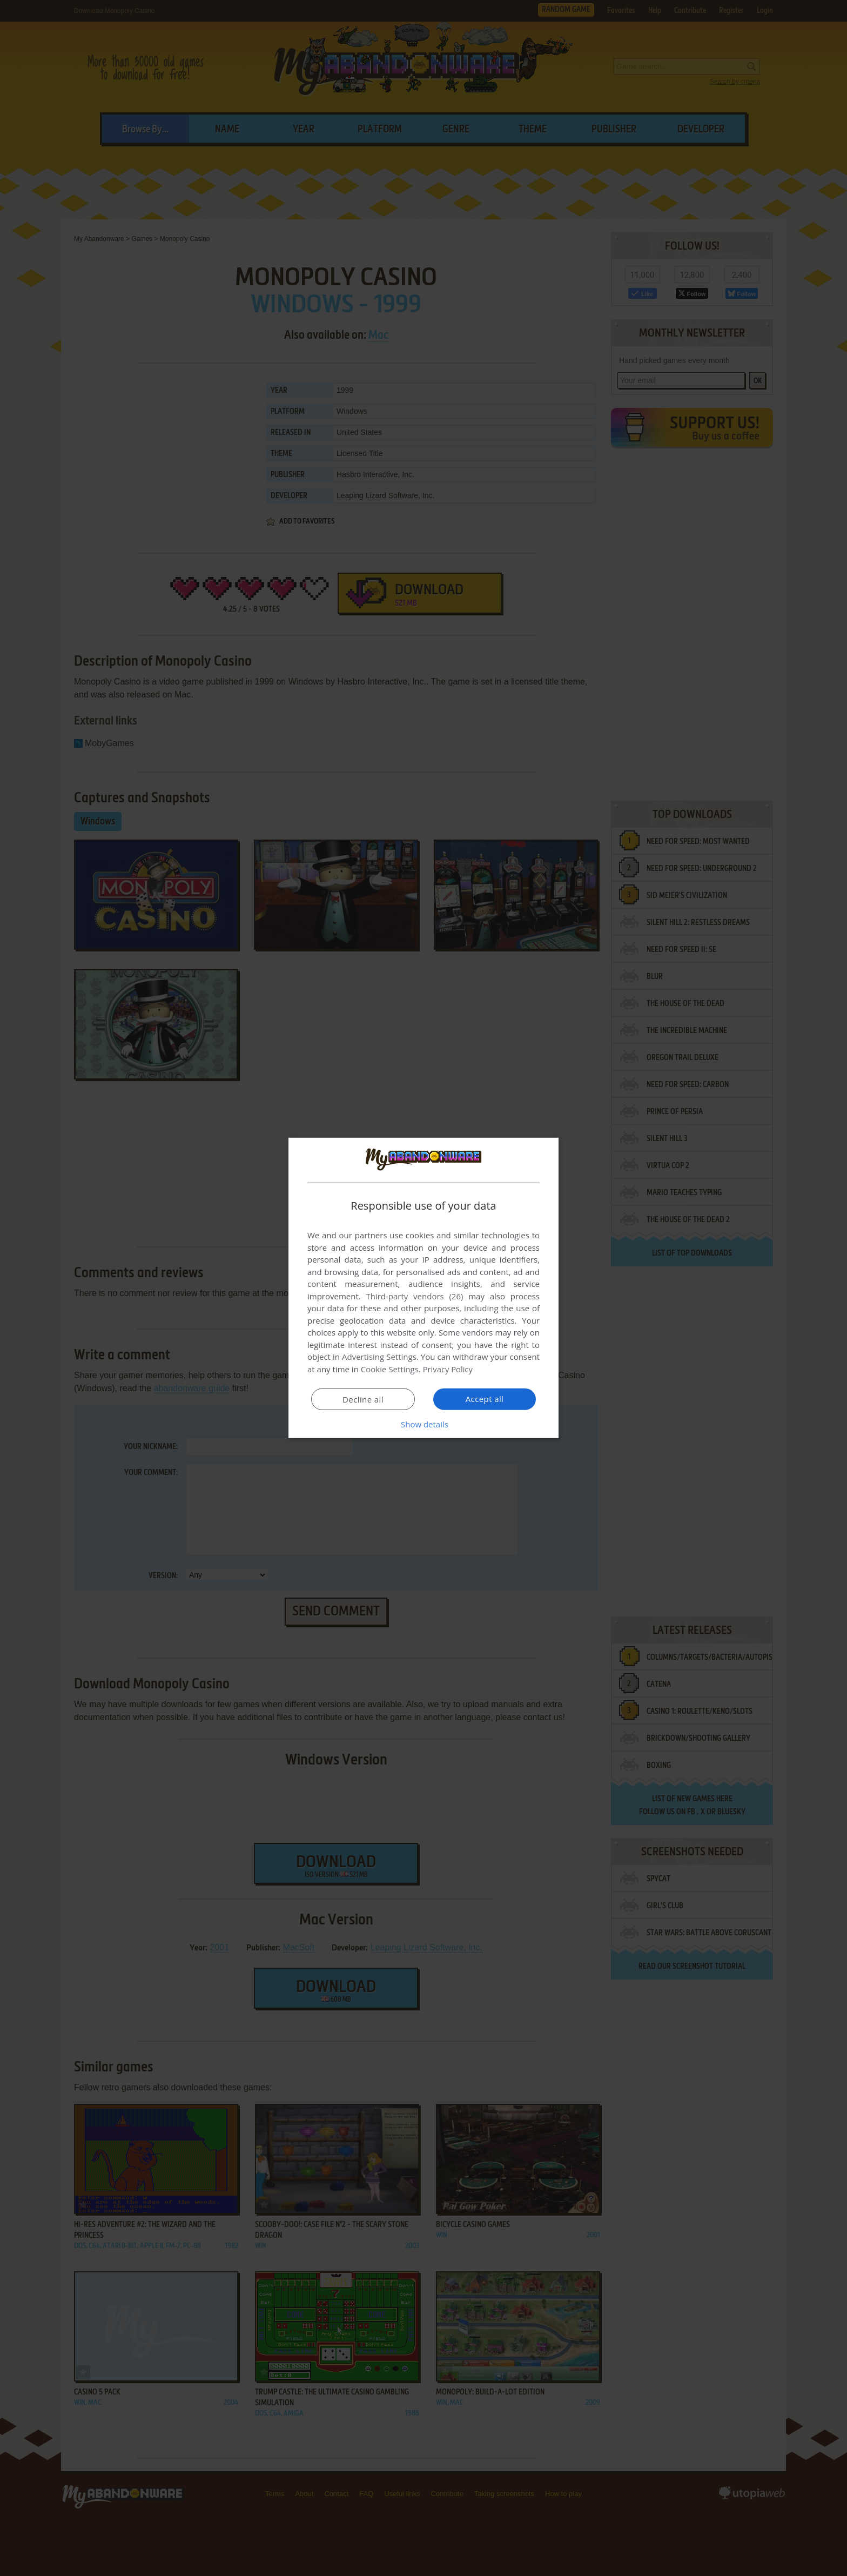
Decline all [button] (363, 1399)
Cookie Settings (390, 1369)
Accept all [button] (485, 1398)
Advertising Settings (379, 1356)
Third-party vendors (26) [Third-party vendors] (414, 1296)
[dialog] (423, 1288)
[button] (423, 1424)
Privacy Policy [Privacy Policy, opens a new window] (448, 1369)
